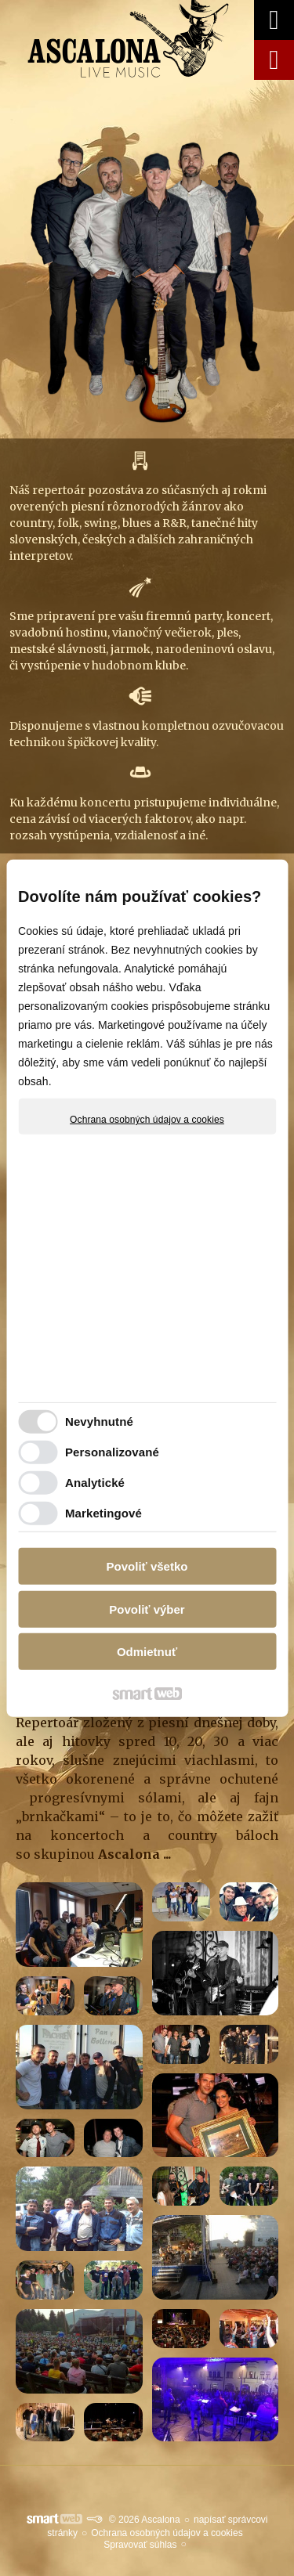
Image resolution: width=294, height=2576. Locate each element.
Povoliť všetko (147, 1566)
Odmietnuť (147, 1651)
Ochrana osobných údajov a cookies (147, 1119)
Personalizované (112, 1451)
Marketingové (103, 1512)
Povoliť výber (146, 1608)
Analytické (95, 1481)
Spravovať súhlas (139, 2544)
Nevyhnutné (99, 1420)
